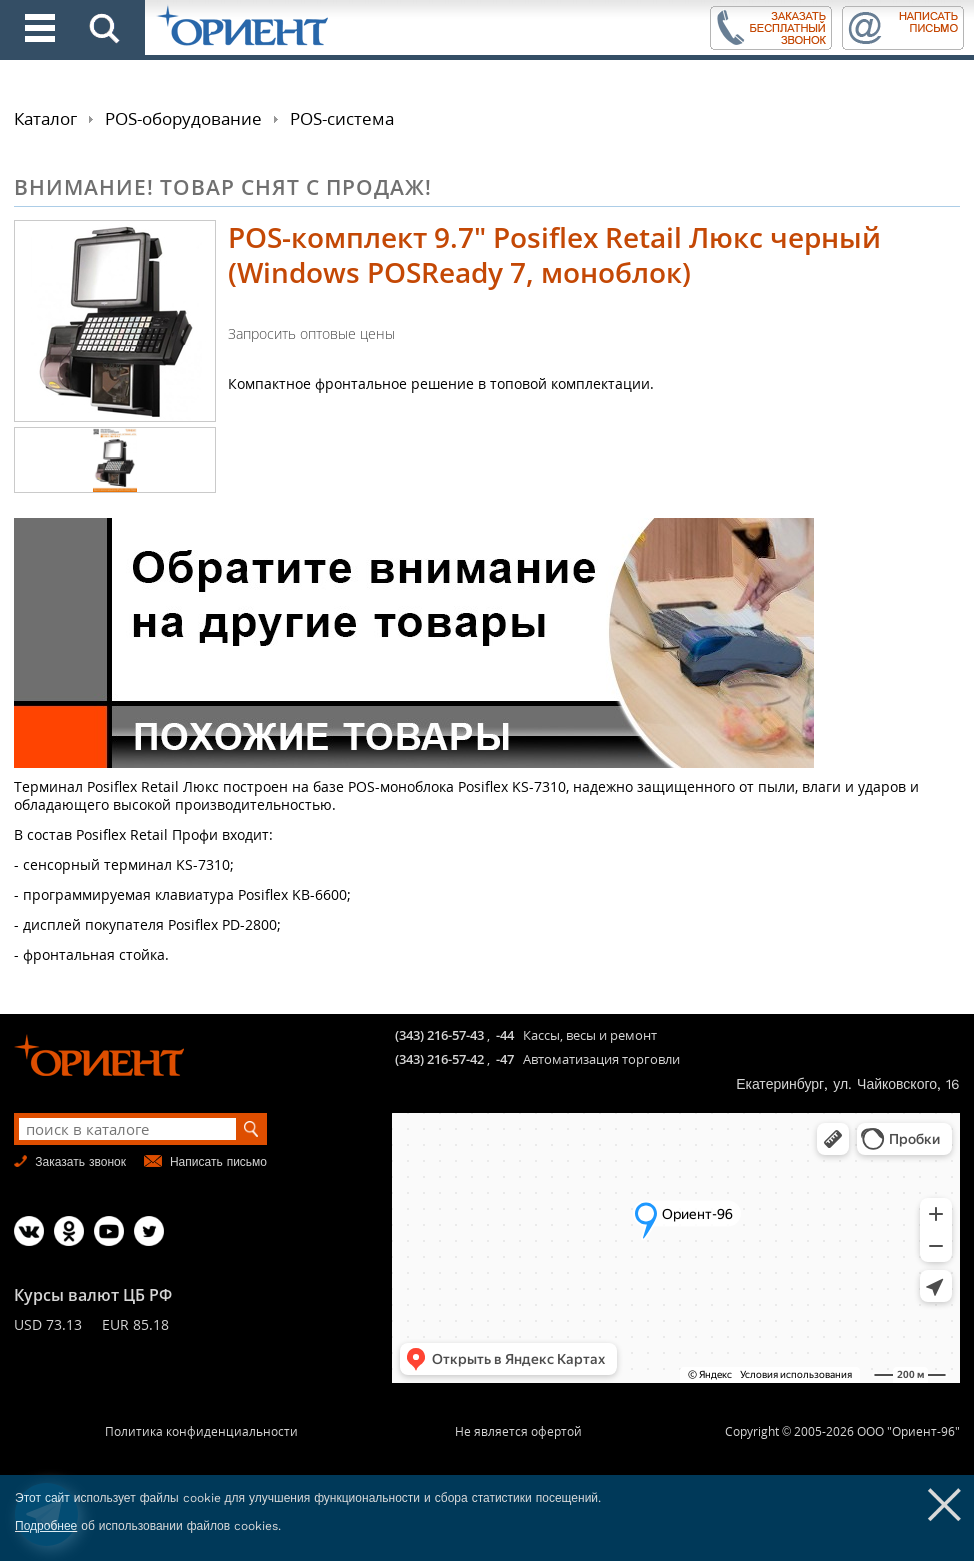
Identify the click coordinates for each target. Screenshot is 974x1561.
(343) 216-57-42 (439, 1059)
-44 (505, 1035)
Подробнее (46, 1526)
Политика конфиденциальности (201, 1431)
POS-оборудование (183, 118)
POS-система (342, 118)
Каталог (45, 118)
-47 (505, 1059)
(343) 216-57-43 (439, 1035)
